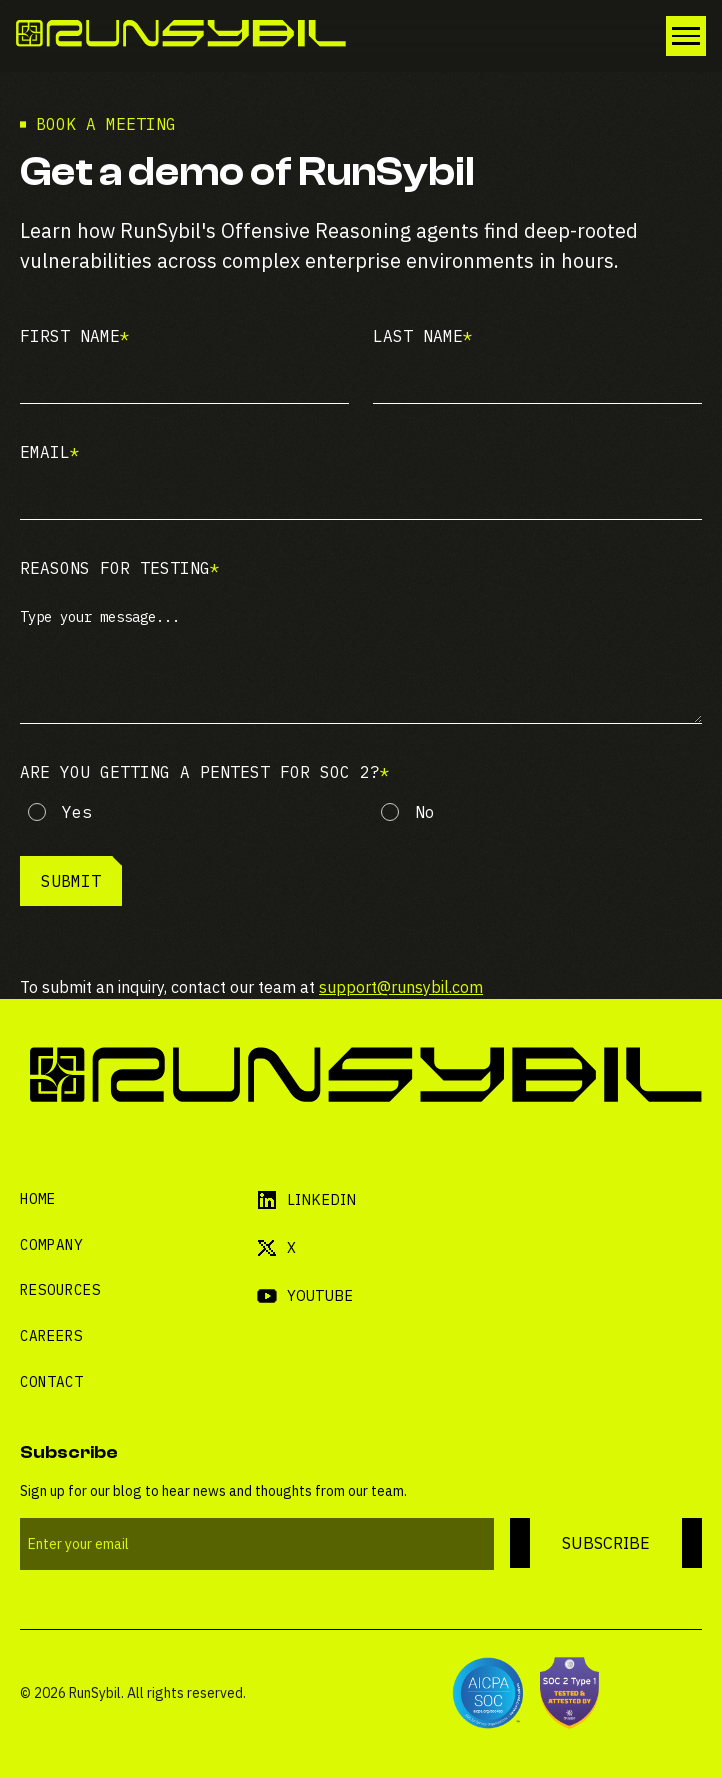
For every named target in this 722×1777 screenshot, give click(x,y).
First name (75, 336)
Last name (423, 336)
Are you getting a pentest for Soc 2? (205, 772)
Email (50, 452)
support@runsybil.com (401, 987)
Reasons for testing (120, 568)
